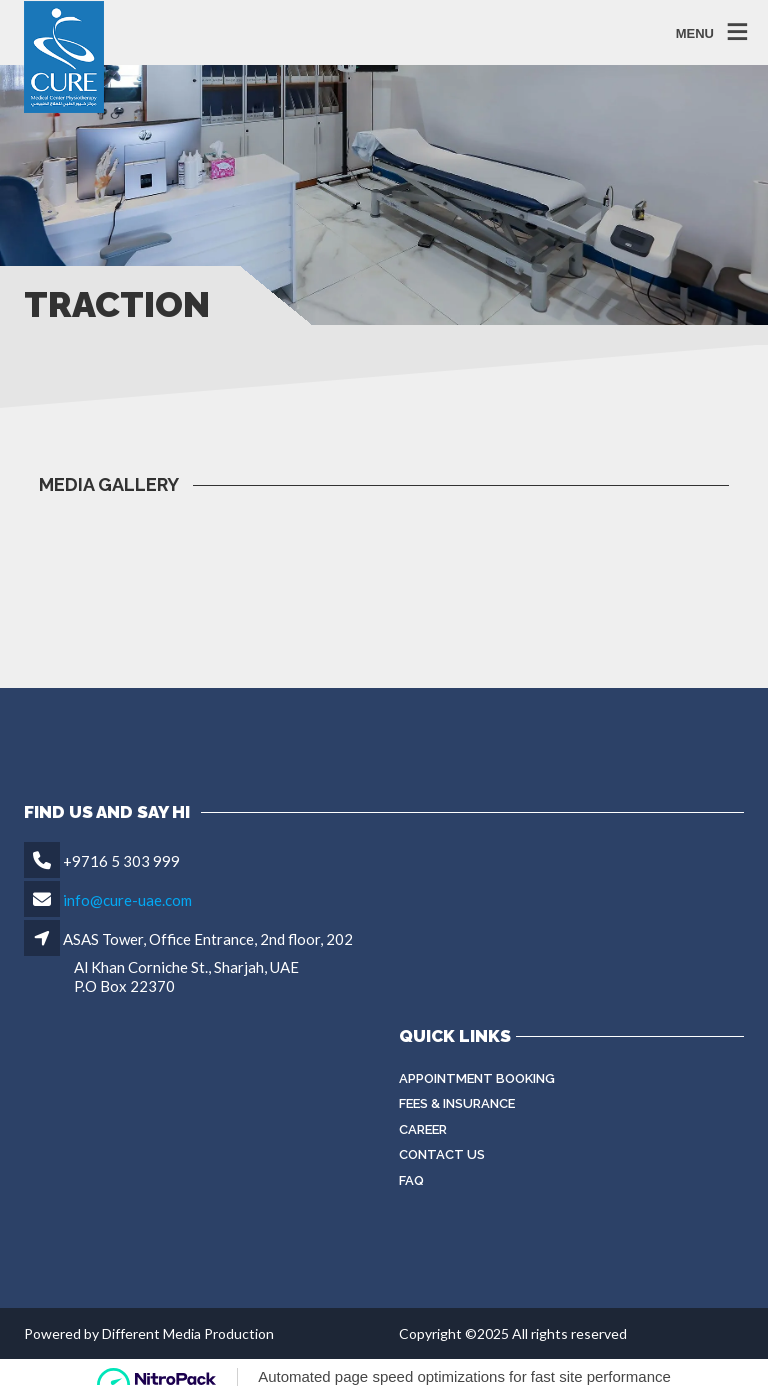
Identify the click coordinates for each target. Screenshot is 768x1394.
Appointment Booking (477, 1078)
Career (423, 1129)
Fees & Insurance (457, 1103)
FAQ (411, 1180)
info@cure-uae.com (127, 900)
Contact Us (442, 1154)
